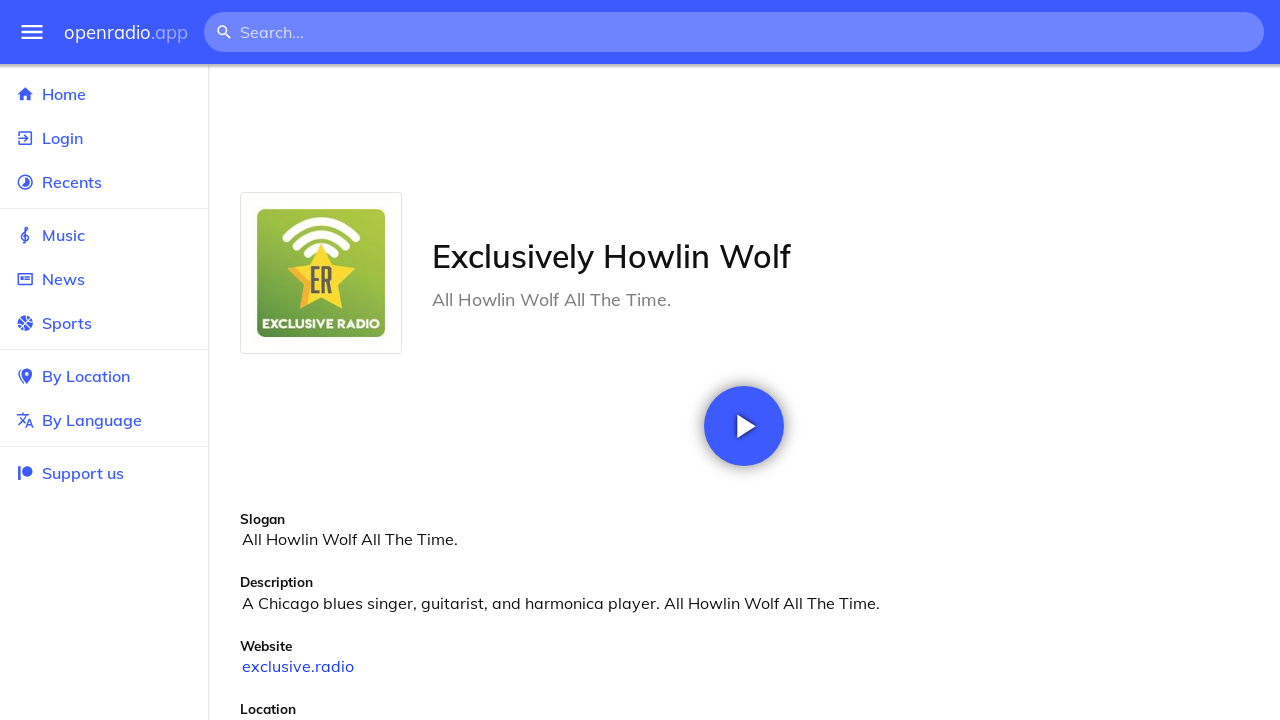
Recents (104, 182)
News (104, 279)
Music (104, 235)
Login (104, 138)
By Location (104, 376)
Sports (104, 323)
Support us (70, 473)
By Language (104, 420)
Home (104, 94)
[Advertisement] (744, 128)
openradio (126, 32)
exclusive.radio (298, 666)
